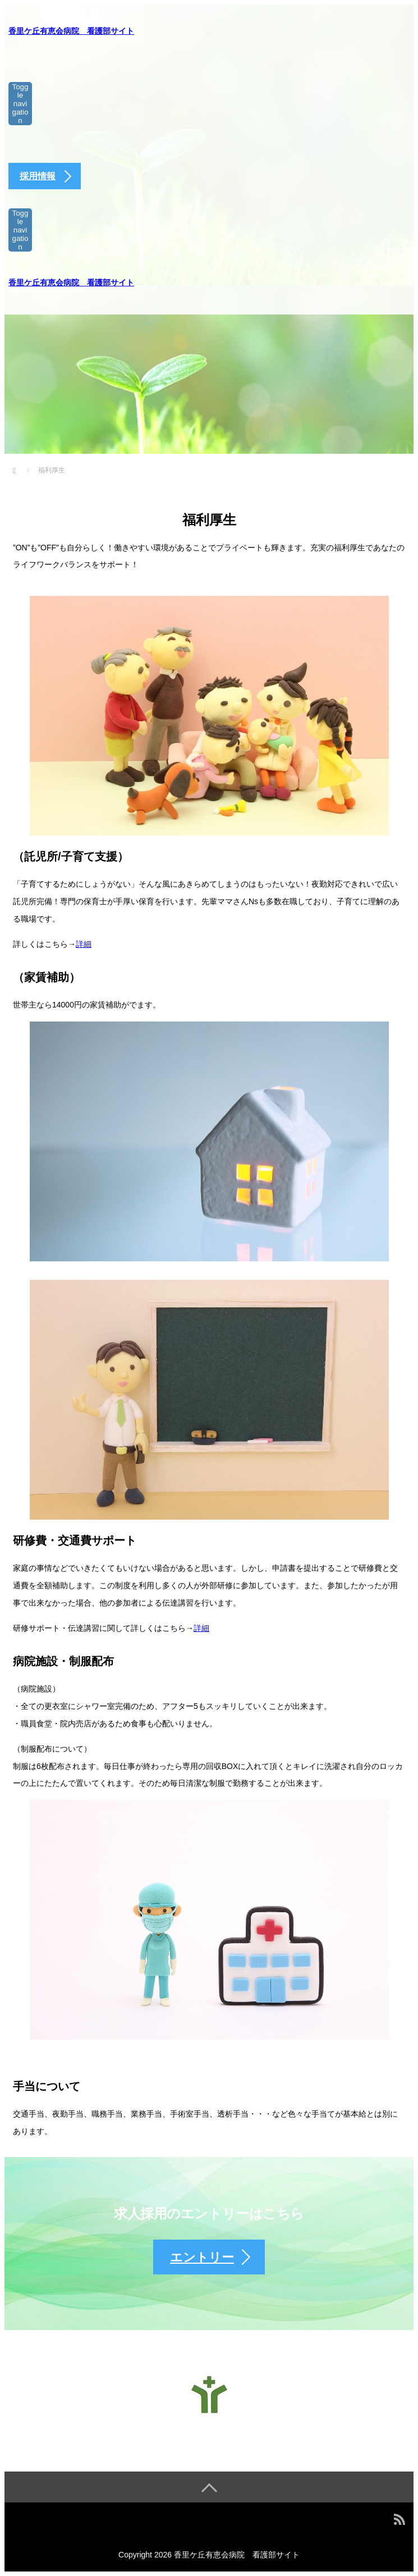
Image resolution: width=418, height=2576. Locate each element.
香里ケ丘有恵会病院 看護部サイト (71, 30)
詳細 (83, 944)
